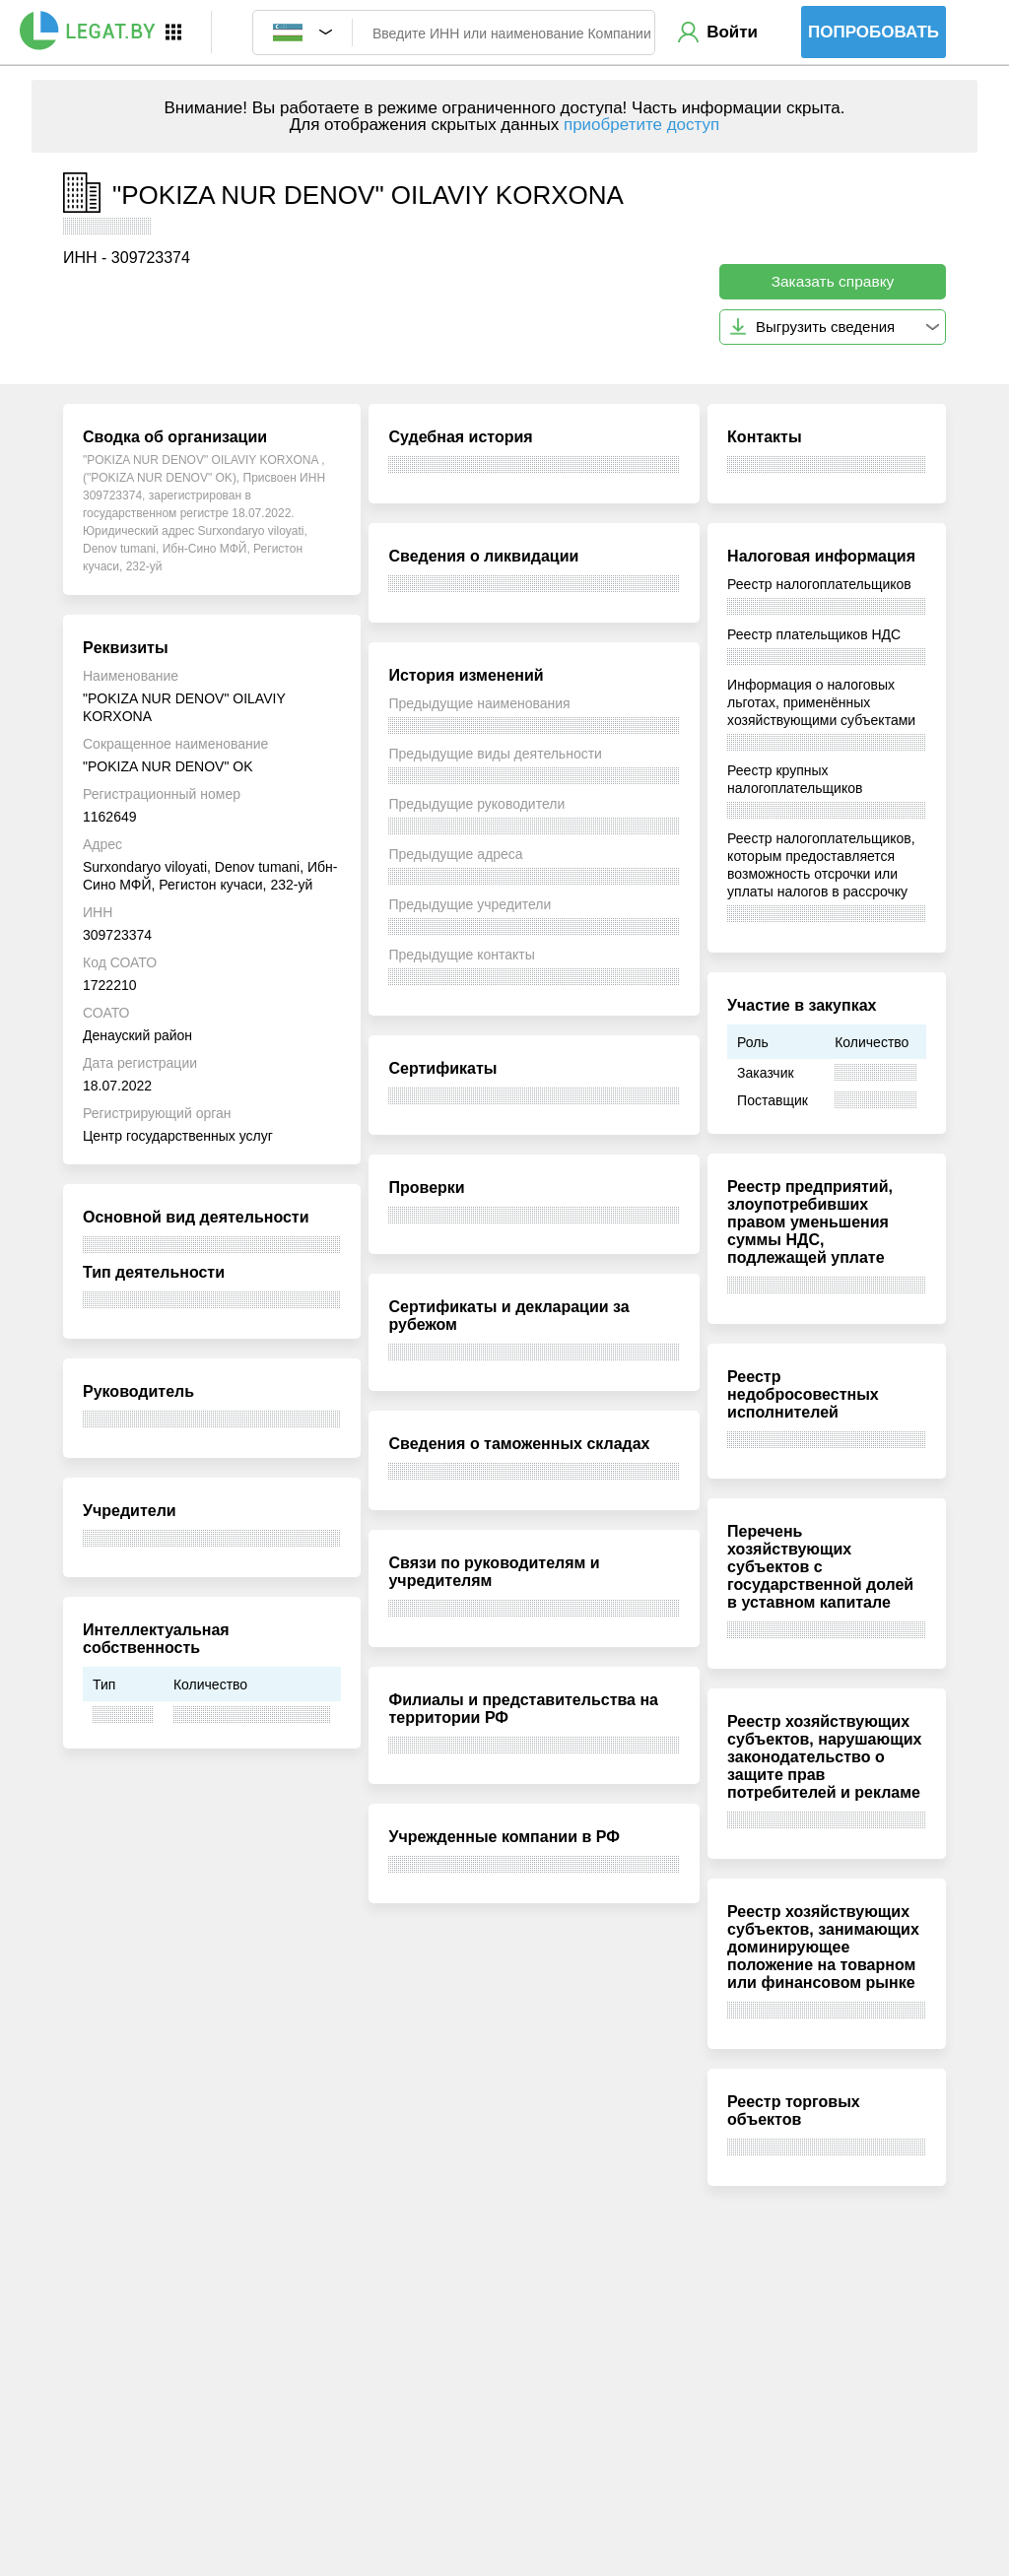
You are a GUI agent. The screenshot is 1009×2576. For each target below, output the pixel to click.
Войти (732, 32)
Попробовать (873, 32)
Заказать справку (833, 281)
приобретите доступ (641, 124)
